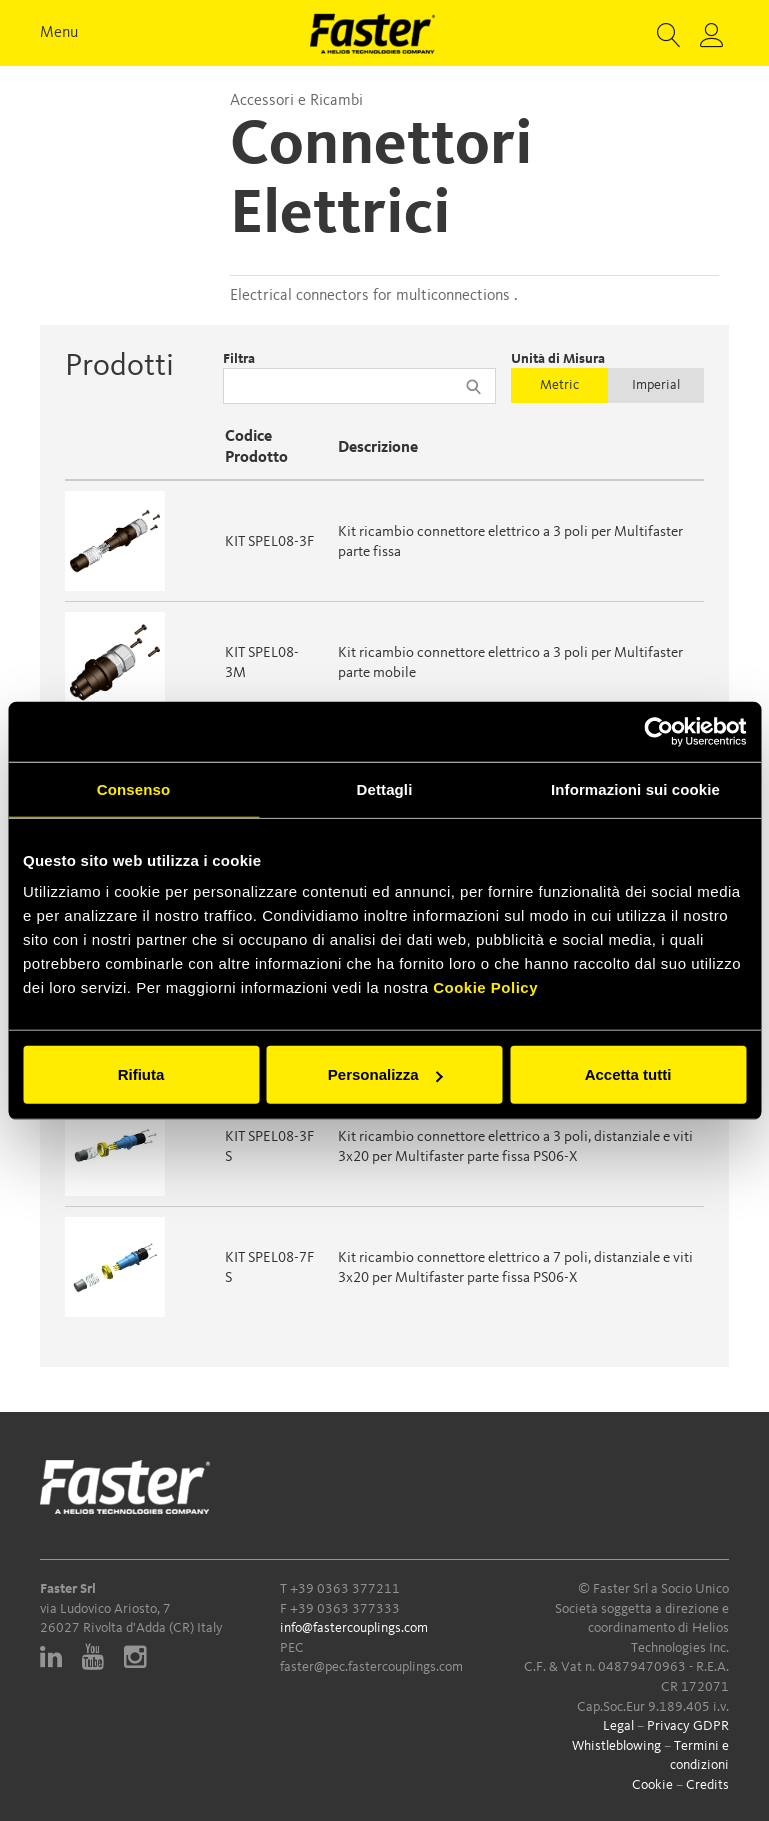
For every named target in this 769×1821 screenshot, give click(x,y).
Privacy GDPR (688, 1726)
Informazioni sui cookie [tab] (635, 788)
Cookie (652, 1785)
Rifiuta (141, 1074)
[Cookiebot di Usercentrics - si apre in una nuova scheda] (658, 731)
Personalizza (385, 1074)
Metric (559, 385)
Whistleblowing (616, 1746)
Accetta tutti (628, 1074)
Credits (707, 1785)
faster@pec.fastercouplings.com (371, 1667)
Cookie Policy (485, 987)
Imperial (656, 385)
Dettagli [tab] (385, 788)
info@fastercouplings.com (354, 1628)
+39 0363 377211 (345, 1589)
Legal (618, 1726)
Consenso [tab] (133, 788)
